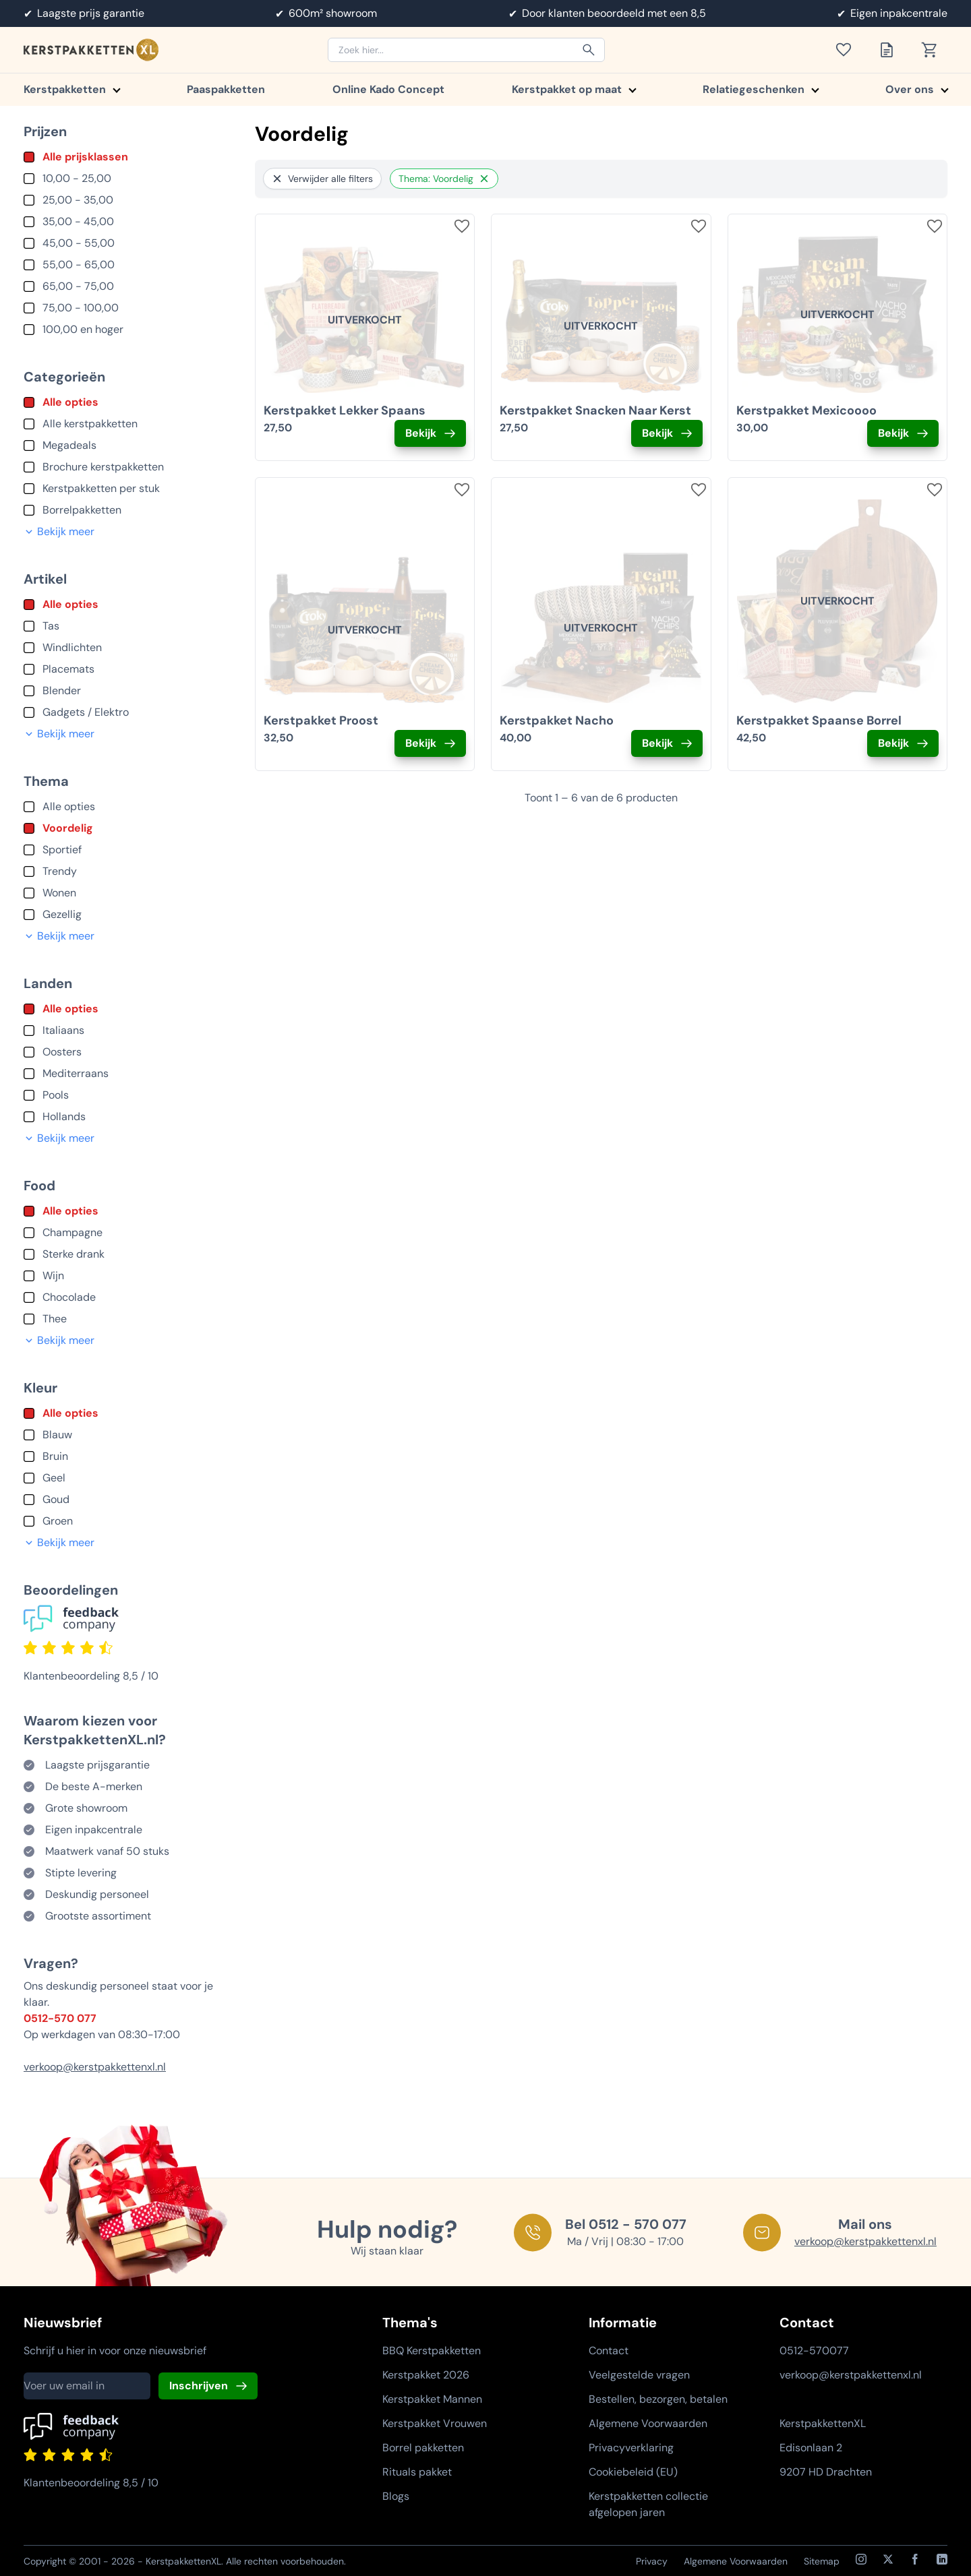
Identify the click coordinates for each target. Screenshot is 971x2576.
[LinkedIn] (942, 2559)
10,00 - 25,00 (76, 178)
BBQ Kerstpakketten (431, 2350)
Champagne (72, 1232)
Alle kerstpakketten (90, 424)
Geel (53, 1478)
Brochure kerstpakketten (103, 467)
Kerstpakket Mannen (432, 2399)
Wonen (59, 893)
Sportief (62, 849)
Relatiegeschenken (760, 89)
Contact (608, 2350)
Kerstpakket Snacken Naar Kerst (595, 410)
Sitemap (822, 2561)
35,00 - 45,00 (78, 221)
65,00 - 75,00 (78, 286)
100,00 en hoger (82, 329)
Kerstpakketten (71, 89)
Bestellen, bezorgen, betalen (658, 2399)
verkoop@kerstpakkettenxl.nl (95, 2067)
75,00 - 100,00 (80, 308)
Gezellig (62, 914)
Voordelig (67, 828)
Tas (50, 626)
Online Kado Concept (388, 89)
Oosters (62, 1052)
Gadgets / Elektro (85, 712)
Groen (57, 1521)
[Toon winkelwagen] (933, 49)
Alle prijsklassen (85, 157)
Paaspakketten (226, 89)
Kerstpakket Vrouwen (434, 2423)
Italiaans (63, 1030)
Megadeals (69, 445)
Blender (61, 690)
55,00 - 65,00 (78, 264)
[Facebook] (915, 2559)
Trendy (59, 871)
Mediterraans (75, 1073)
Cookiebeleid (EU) (633, 2472)
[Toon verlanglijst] (847, 49)
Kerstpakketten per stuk (101, 488)
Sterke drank (73, 1254)
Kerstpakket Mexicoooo (806, 410)
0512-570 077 (60, 2018)
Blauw (57, 1435)
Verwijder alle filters (322, 179)
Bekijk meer (59, 531)
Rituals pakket (417, 2472)
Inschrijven (198, 2386)
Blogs (395, 2496)
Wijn (53, 1275)
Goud (55, 1499)
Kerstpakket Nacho (557, 720)
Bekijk (420, 433)
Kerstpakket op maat (573, 89)
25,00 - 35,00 (77, 200)
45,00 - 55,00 (78, 243)
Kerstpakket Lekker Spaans (344, 410)
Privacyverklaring (631, 2448)
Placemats (68, 669)
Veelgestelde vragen (639, 2375)
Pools (55, 1095)
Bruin (55, 1456)
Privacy (652, 2561)
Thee (54, 1319)
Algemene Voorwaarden (648, 2423)
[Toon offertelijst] (890, 49)
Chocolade (69, 1297)
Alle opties (70, 402)
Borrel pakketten (423, 2448)
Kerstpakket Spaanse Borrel (819, 720)
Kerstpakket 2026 (425, 2375)
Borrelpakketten (81, 510)
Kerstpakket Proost (321, 720)
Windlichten (72, 647)
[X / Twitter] (888, 2559)
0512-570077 (814, 2350)
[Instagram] (861, 2559)
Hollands (64, 1116)
